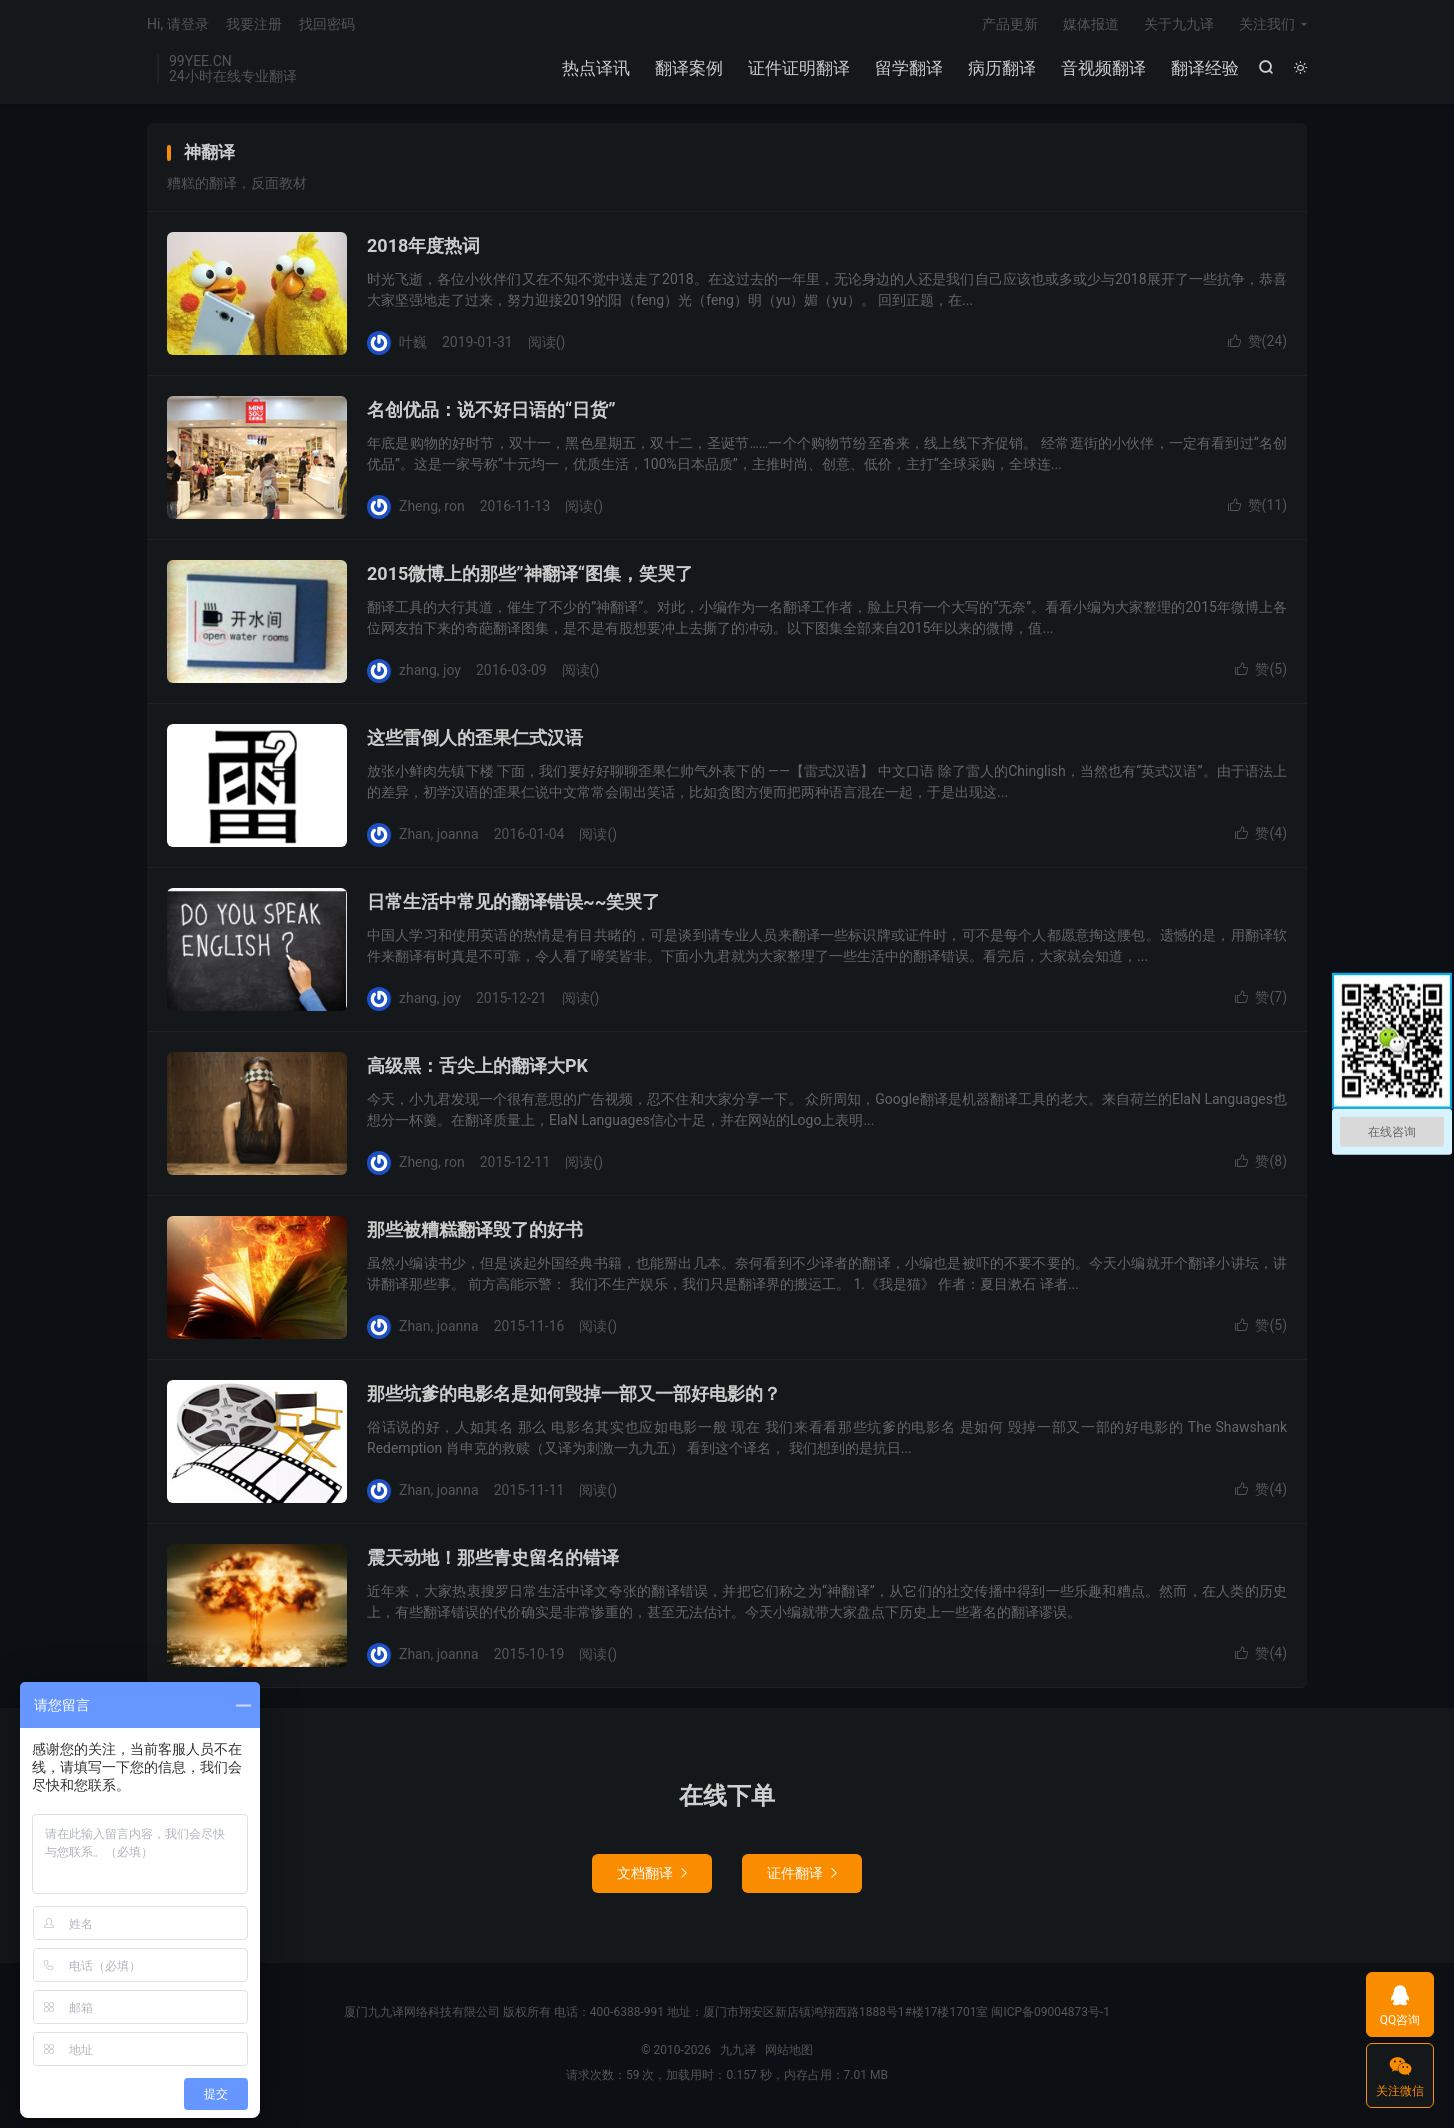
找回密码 (327, 26)
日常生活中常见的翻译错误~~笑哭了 (513, 905)
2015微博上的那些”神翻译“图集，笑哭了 (530, 577)
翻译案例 (688, 70)
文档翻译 (652, 1877)
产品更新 (1010, 26)
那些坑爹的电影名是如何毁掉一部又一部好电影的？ (574, 1397)
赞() (1257, 345)
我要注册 (254, 26)
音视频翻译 (1102, 70)
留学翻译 (908, 70)
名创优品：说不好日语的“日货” (491, 413)
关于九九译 (1179, 26)
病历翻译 (1001, 70)
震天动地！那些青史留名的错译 (493, 1561)
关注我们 (1267, 26)
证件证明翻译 (798, 70)
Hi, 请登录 (178, 26)
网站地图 (789, 2054)
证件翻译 (802, 1877)
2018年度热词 (423, 249)
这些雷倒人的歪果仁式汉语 (475, 741)
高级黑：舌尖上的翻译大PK (477, 1069)
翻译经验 (1204, 70)
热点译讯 (595, 70)
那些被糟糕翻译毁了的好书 (475, 1233)
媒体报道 (1091, 26)
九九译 (738, 2054)
